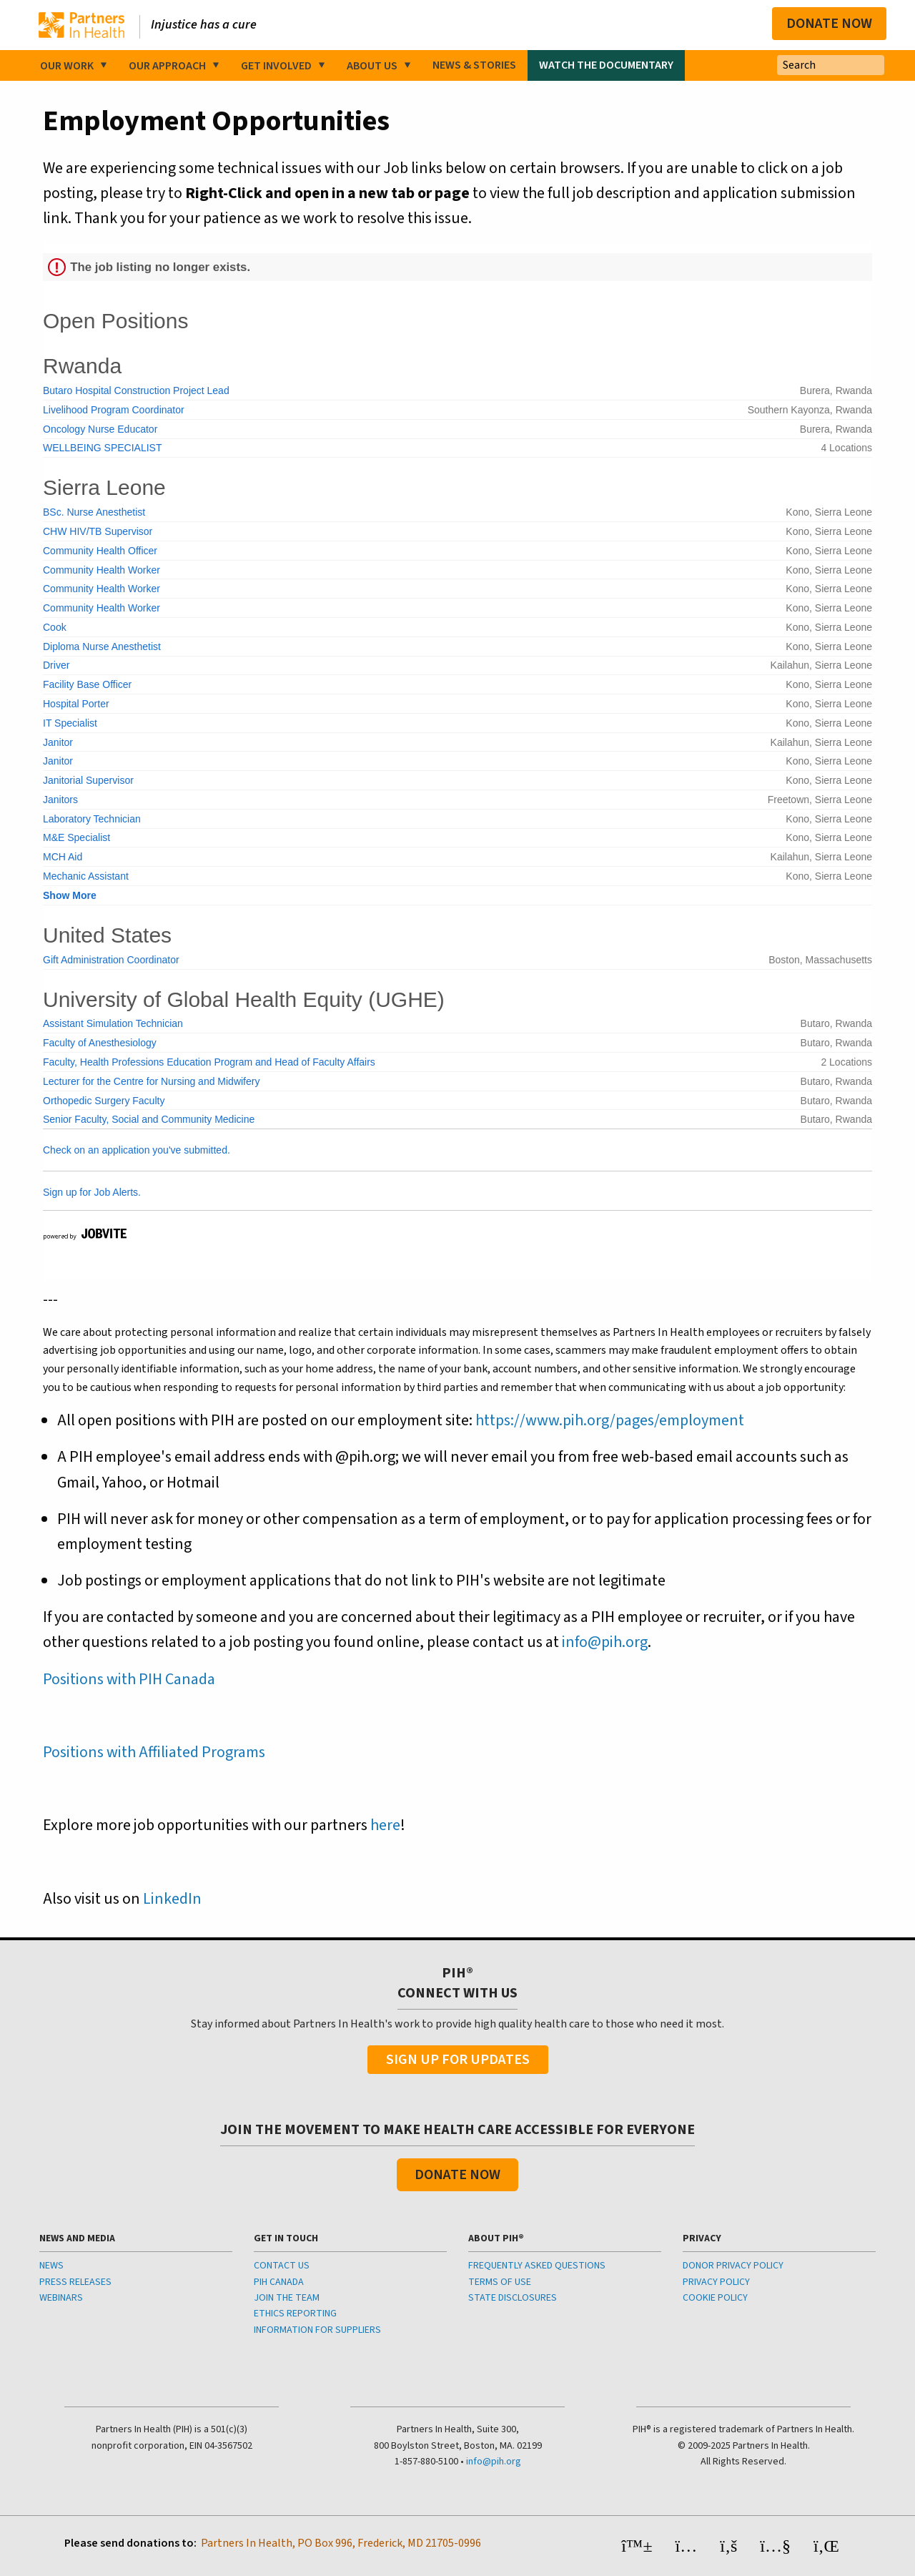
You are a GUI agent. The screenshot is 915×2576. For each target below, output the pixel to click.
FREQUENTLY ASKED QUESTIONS (536, 2265)
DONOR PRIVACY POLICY (733, 2265)
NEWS (51, 2265)
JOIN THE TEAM (287, 2298)
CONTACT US (282, 2265)
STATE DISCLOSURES (512, 2298)
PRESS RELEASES (75, 2282)
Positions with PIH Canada (129, 1679)
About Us (372, 66)
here (385, 1825)
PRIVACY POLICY (716, 2282)
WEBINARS (61, 2298)
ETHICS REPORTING (295, 2313)
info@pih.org (605, 1642)
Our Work (67, 66)
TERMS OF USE (499, 2282)
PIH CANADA (279, 2282)
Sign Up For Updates (458, 2060)
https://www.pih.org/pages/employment (609, 1420)
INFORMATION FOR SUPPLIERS (317, 2330)
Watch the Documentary (606, 65)
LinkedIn (172, 1898)
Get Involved (276, 66)
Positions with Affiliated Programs (154, 1752)
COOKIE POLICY (715, 2298)
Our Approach (167, 66)
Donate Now (829, 24)
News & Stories (474, 65)
